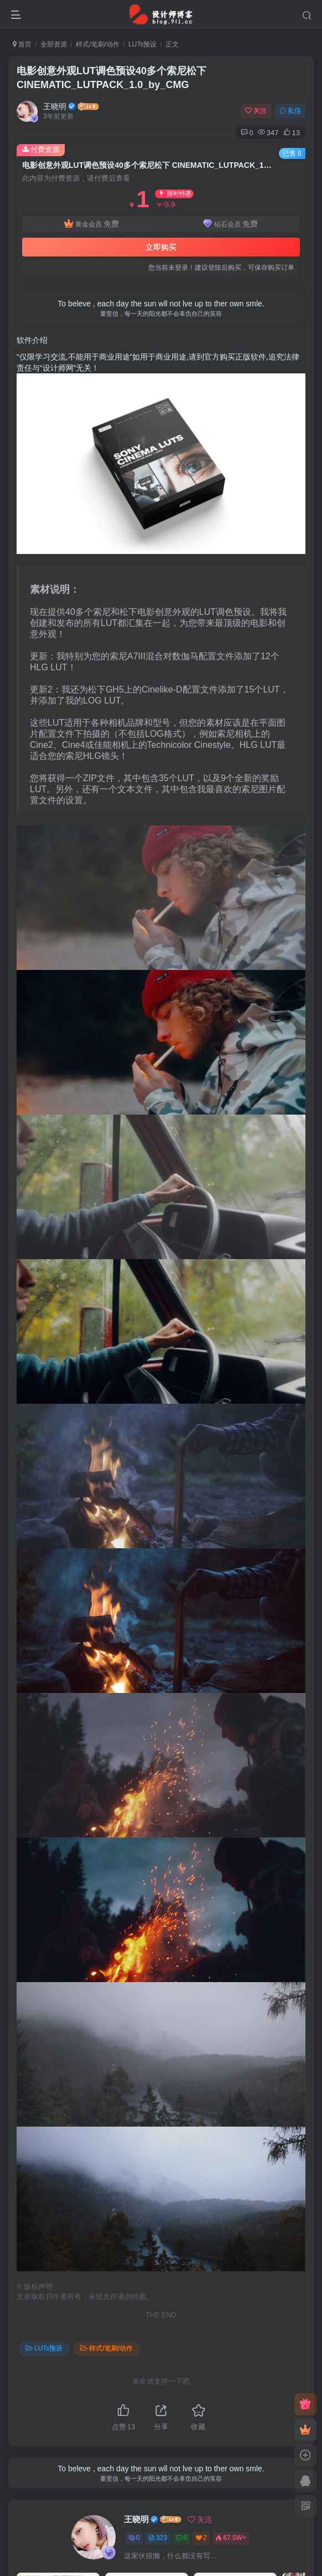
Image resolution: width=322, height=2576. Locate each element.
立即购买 (161, 247)
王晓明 (54, 106)
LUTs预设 (142, 44)
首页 (22, 44)
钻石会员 (230, 224)
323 (157, 2538)
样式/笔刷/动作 (98, 44)
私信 (290, 111)
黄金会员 (91, 224)
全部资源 (53, 44)
